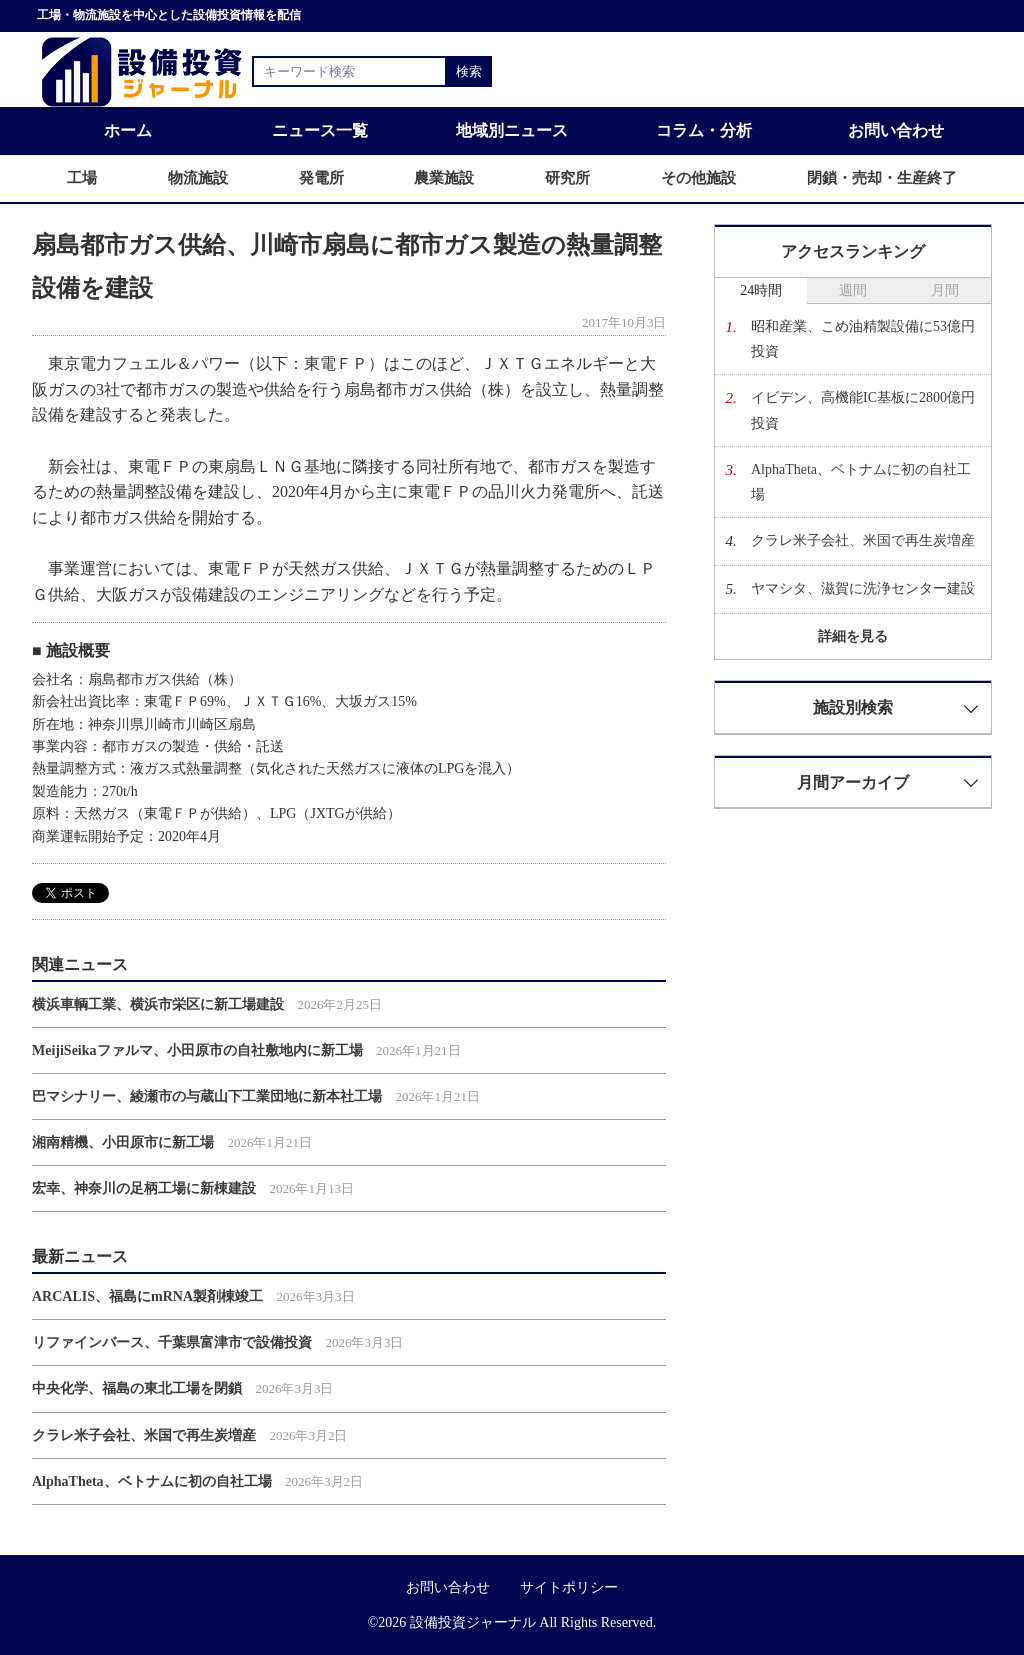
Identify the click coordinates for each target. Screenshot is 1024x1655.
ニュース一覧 (320, 130)
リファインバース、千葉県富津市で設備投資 (172, 1342)
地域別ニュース (512, 130)
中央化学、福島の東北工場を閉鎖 (137, 1388)
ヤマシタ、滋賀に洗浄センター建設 (863, 588)
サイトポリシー (569, 1587)
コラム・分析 (704, 130)
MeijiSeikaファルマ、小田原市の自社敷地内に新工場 (197, 1050)
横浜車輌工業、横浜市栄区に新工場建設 (158, 1004)
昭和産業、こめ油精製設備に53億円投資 (863, 339)
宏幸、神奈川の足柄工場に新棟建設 (144, 1188)
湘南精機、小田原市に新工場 (123, 1142)
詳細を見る (853, 636)
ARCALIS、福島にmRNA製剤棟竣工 (147, 1296)
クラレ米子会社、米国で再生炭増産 (144, 1435)
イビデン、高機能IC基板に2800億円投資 (863, 410)
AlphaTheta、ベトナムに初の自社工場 (152, 1481)
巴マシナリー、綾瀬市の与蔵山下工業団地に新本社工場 (207, 1096)
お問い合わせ (896, 130)
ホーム (128, 130)
